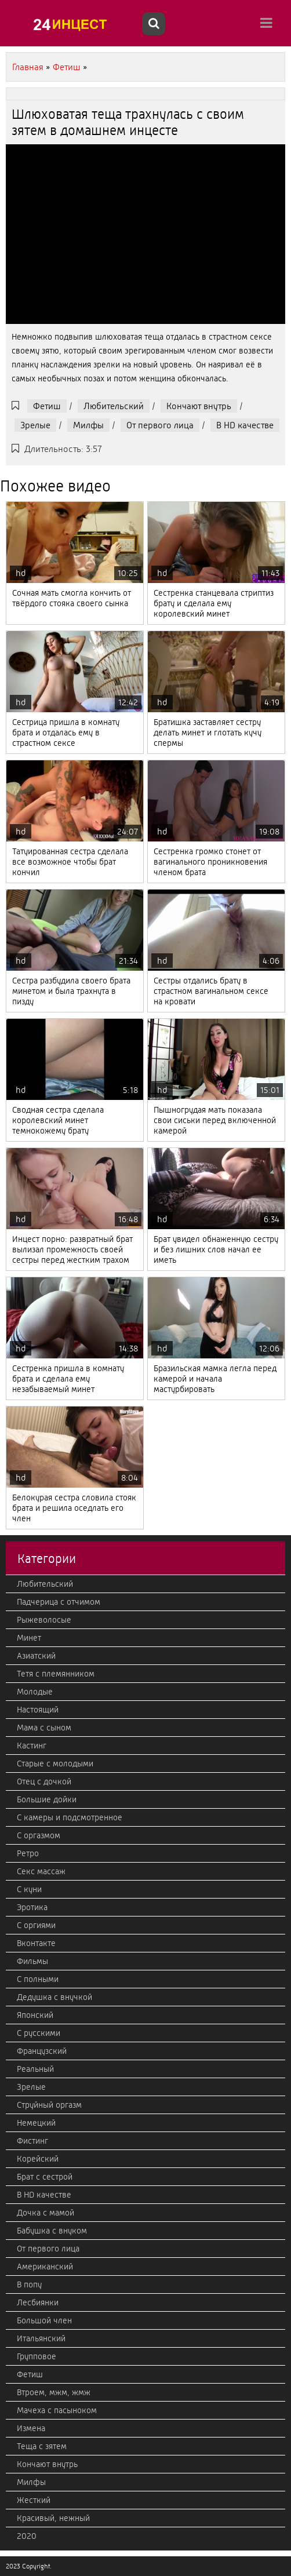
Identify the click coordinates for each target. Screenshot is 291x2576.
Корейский (38, 2159)
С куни (29, 1889)
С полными (38, 1979)
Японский (35, 2015)
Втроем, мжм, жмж (53, 2392)
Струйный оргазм (49, 2105)
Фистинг (32, 2141)
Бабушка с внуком (52, 2230)
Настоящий (38, 1709)
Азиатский (36, 1655)
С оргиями (36, 1925)
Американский (45, 2266)
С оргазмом (38, 1835)
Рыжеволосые (44, 1620)
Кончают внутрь (198, 405)
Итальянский (41, 2338)
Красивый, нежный (53, 2518)
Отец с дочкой (44, 1781)
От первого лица (160, 425)
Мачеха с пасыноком (57, 2410)
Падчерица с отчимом (58, 1602)
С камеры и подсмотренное (69, 1817)
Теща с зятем (42, 2446)
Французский (42, 2051)
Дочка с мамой (45, 2212)
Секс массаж (41, 1871)
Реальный (35, 2069)
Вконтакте (36, 1943)
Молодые (35, 1691)
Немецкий (36, 2123)
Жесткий (33, 2500)
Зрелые (35, 425)
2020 (27, 2536)
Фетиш (47, 405)
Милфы (88, 425)
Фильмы (32, 1961)
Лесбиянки (38, 2302)
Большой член (44, 2320)
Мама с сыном (44, 1727)
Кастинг (31, 1745)
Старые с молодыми (55, 1763)
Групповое (36, 2356)
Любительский (113, 405)
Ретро (28, 1853)
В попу (29, 2284)
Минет (29, 1638)
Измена (31, 2428)
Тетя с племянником (55, 1673)
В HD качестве (245, 425)
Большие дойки (47, 1799)
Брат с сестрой (44, 2176)
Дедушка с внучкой (54, 1997)
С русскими (38, 2033)
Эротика (32, 1907)
